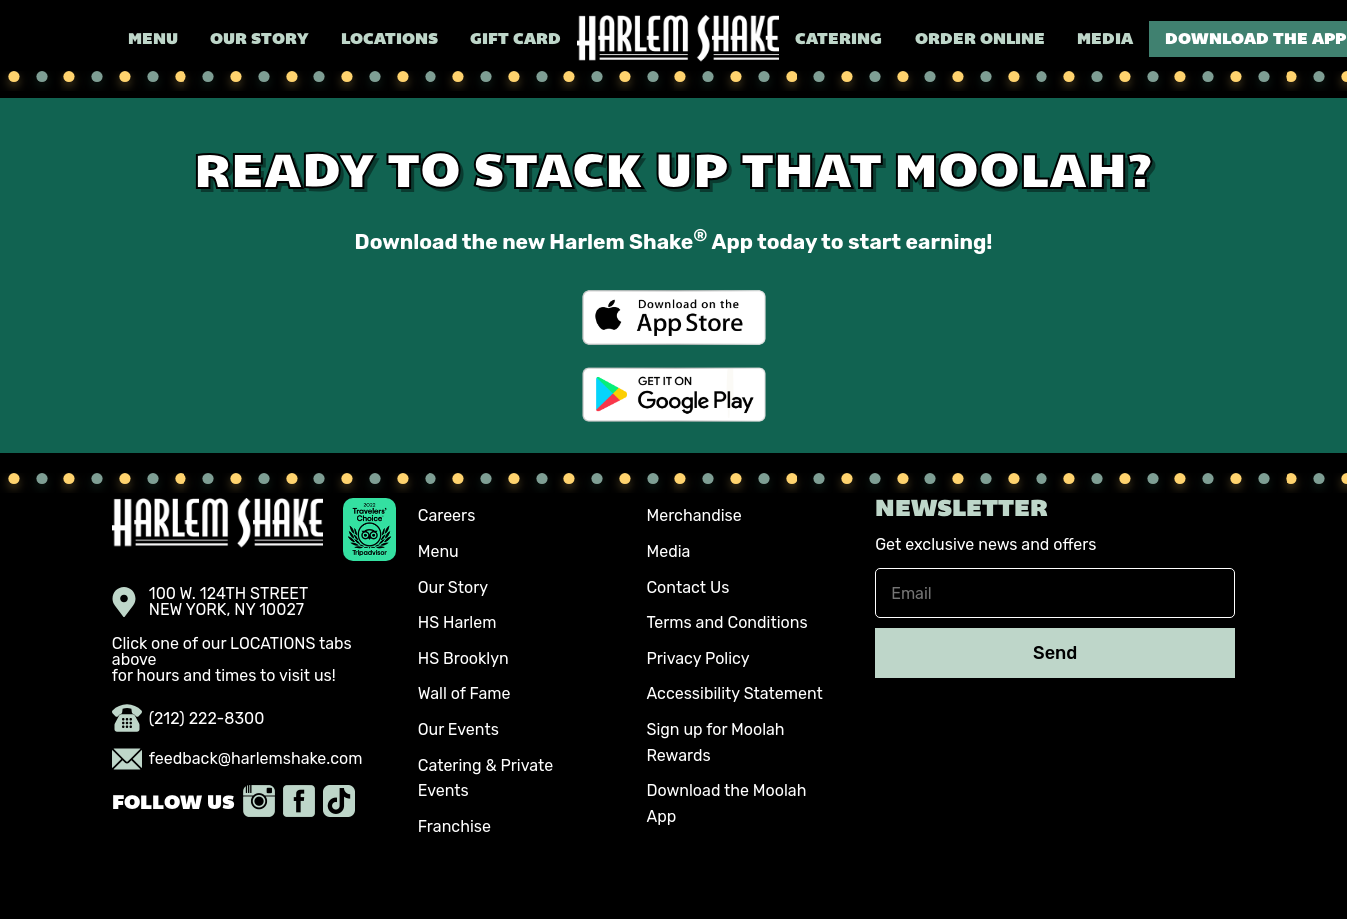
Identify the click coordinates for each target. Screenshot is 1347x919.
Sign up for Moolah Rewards (715, 742)
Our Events (458, 729)
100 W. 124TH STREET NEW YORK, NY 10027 (210, 602)
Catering (838, 40)
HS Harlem (457, 622)
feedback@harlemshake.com (237, 759)
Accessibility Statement (734, 693)
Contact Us (687, 587)
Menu (153, 40)
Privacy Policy (697, 658)
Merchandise (693, 515)
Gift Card (515, 40)
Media (1105, 40)
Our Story (259, 40)
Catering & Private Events (486, 778)
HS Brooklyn (463, 658)
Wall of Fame (464, 693)
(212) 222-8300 (188, 719)
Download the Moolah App (726, 803)
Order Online (980, 40)
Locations (389, 40)
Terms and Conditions (726, 622)
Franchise (454, 826)
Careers (447, 515)
